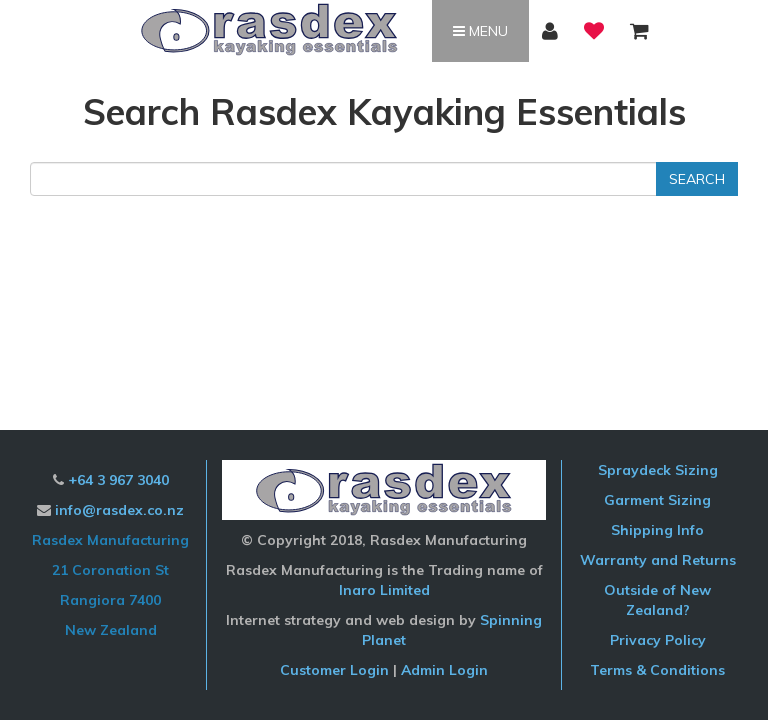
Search (697, 179)
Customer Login (334, 670)
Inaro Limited (384, 590)
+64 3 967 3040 (118, 480)
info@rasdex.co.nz (119, 510)
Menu (480, 31)
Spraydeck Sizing (658, 470)
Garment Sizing (657, 500)
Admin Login (444, 670)
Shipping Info (657, 530)
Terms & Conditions (657, 670)
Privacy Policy (658, 640)
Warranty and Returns (658, 560)
